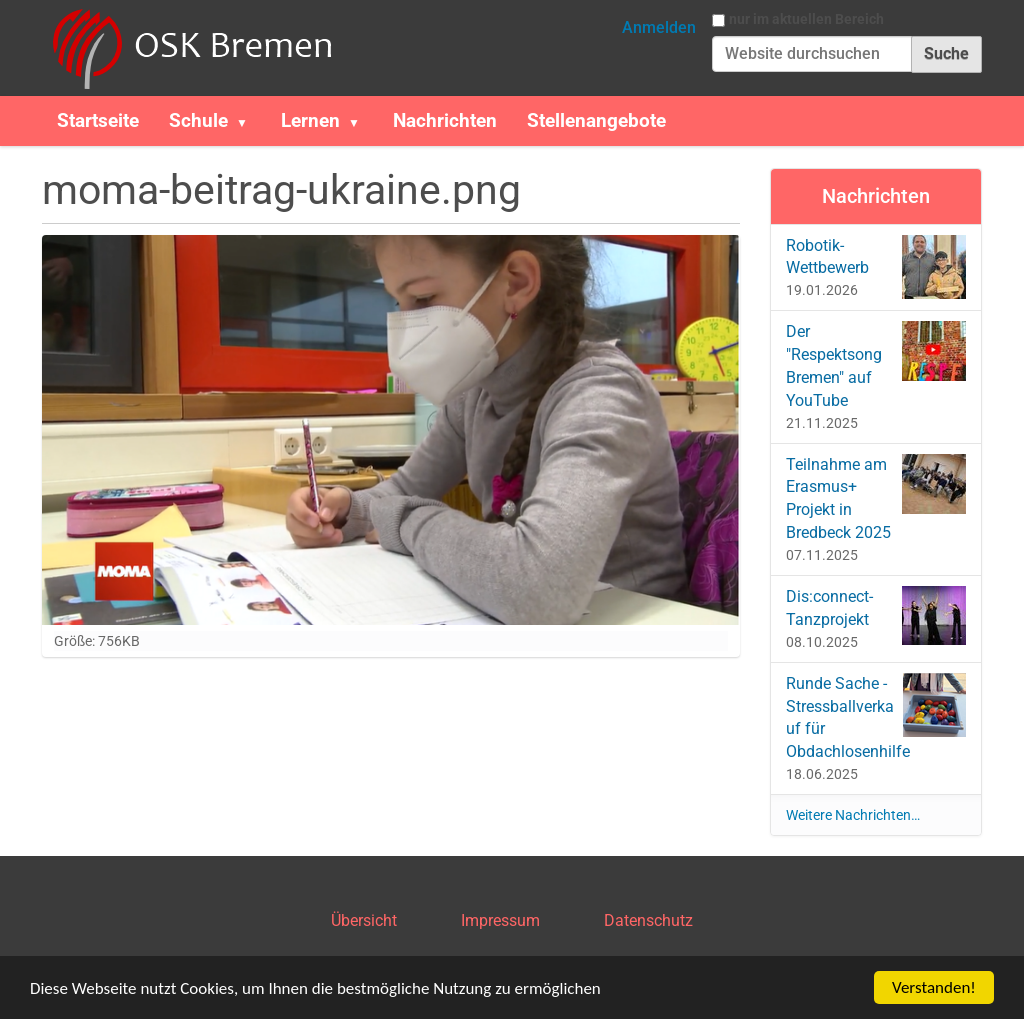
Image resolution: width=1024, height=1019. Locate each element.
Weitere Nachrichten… (853, 815)
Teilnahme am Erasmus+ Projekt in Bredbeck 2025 (876, 498)
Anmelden (659, 27)
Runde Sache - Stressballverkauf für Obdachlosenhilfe (876, 717)
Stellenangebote (596, 120)
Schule (198, 120)
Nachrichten (445, 120)
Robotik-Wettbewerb (876, 267)
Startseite (98, 120)
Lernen (310, 120)
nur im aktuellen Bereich (806, 19)
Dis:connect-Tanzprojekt (876, 615)
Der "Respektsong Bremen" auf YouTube (876, 365)
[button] (250, 121)
